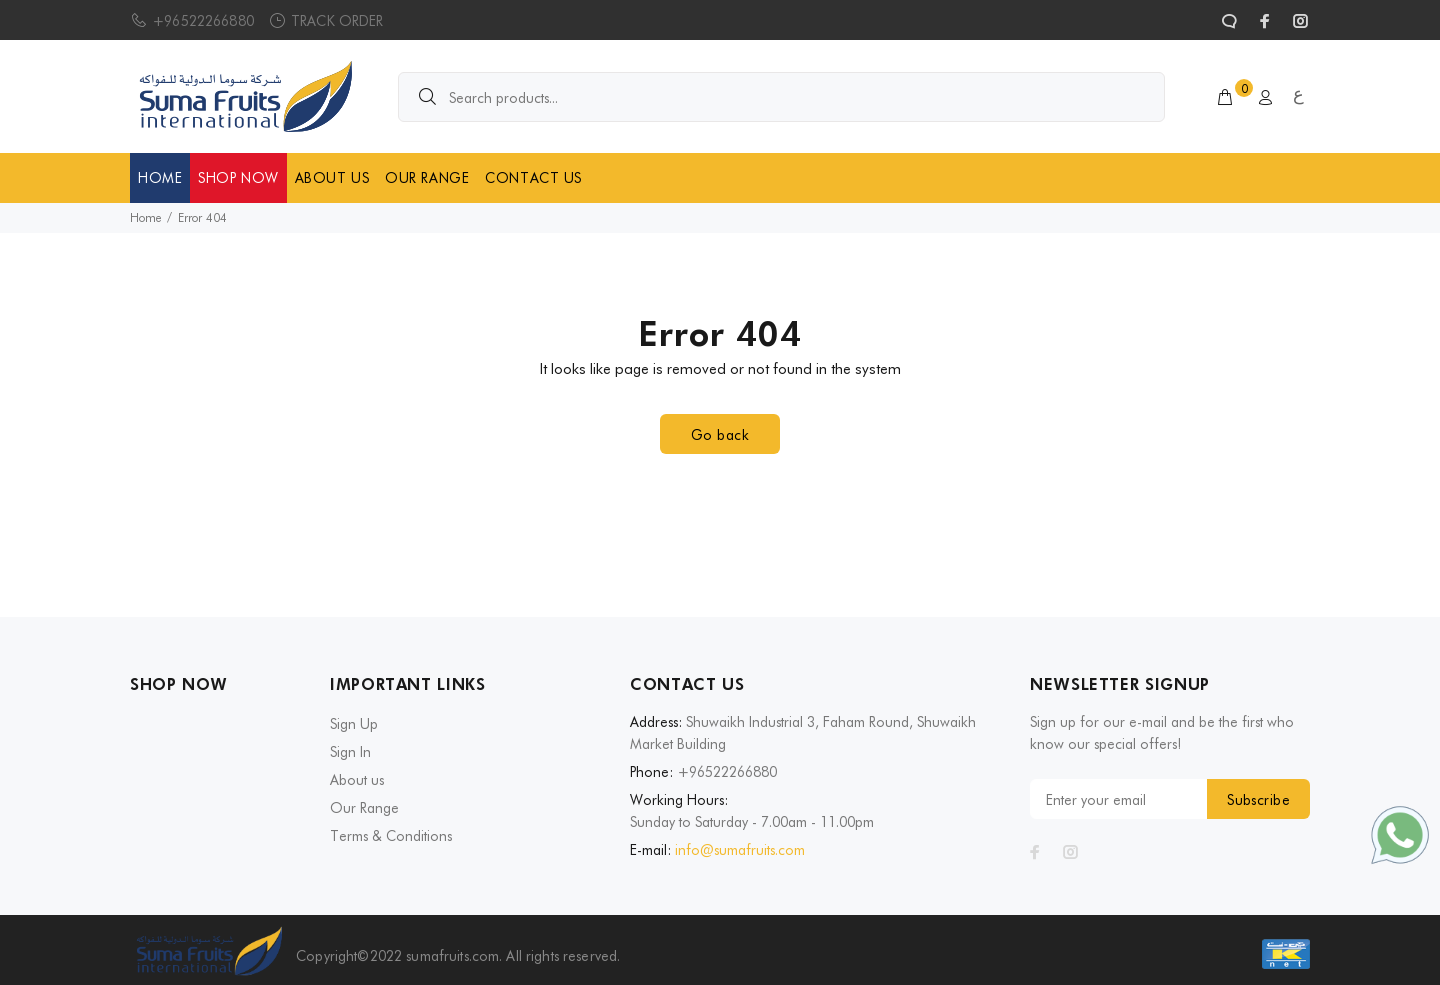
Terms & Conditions (391, 836)
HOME (160, 178)
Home (145, 217)
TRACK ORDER (337, 21)
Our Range (364, 808)
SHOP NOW (238, 178)
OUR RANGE (427, 178)
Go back (720, 435)
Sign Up (354, 724)
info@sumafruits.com (740, 850)
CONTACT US (533, 178)
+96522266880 (203, 21)
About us (357, 780)
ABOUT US (332, 178)
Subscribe (1258, 800)
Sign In (350, 752)
